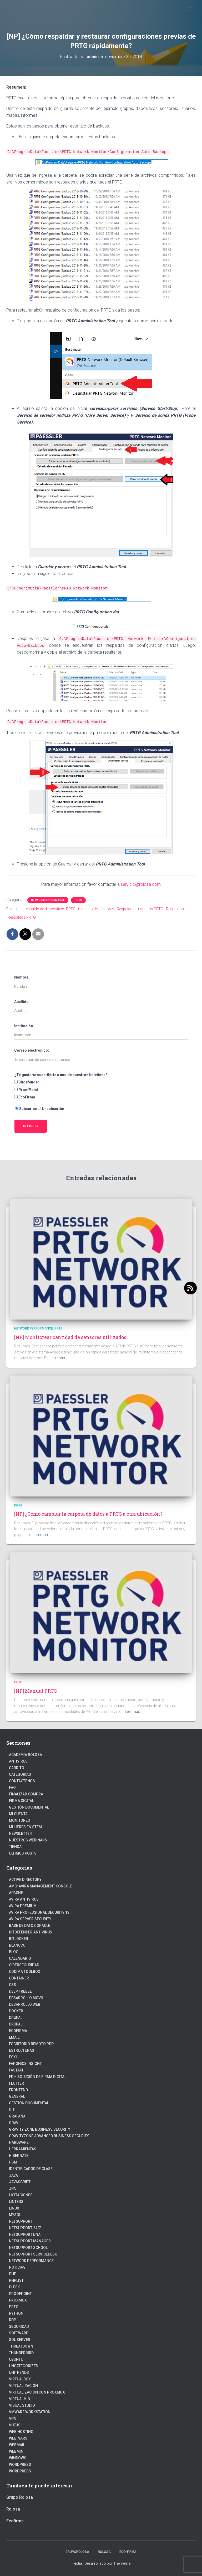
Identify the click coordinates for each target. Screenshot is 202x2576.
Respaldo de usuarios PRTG (140, 909)
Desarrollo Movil (26, 1998)
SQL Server (19, 2340)
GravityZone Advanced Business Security (49, 2136)
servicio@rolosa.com (141, 884)
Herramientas (22, 2149)
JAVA (13, 2175)
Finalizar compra (26, 1794)
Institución (23, 1026)
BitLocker (18, 1939)
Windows (17, 2458)
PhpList (16, 2280)
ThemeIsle (121, 2563)
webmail (17, 2445)
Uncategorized (23, 2366)
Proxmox (18, 2300)
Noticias (17, 2267)
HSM (13, 2162)
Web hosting (21, 2432)
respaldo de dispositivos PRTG (49, 909)
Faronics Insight (25, 2063)
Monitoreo (19, 1820)
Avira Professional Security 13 (39, 1912)
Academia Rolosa (25, 1755)
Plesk (14, 2287)
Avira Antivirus (24, 1899)
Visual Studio (22, 2405)
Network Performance (48, 900)
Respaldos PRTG (22, 917)
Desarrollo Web (24, 2004)
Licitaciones (21, 2195)
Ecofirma (18, 2031)
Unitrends (19, 2372)
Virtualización (23, 2386)
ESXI (13, 2057)
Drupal (15, 2017)
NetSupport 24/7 (25, 2228)
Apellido (21, 1002)
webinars (18, 2438)
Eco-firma (128, 2552)
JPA (12, 2188)
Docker (16, 2011)
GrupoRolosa (77, 2552)
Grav (13, 2123)
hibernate (18, 2156)
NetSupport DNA (25, 2234)
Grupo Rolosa (19, 2497)
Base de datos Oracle (29, 1925)
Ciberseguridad (24, 1965)
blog (13, 1952)
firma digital (21, 1801)
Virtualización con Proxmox (37, 2392)
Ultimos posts (23, 1853)
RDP (12, 2320)
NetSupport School (28, 2248)
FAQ (12, 1787)
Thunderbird (21, 2353)
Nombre (21, 977)
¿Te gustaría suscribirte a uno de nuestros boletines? (61, 1075)
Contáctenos (22, 1781)
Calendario (20, 1958)
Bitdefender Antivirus (30, 1932)
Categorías (20, 1774)
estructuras (21, 2050)
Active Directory (25, 1879)
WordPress (20, 2471)
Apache (16, 1893)
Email (14, 2037)
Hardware (19, 2142)
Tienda (15, 1847)
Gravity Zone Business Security (39, 2129)
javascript (20, 2182)
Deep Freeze (20, 1991)
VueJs (15, 2425)
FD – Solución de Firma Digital (37, 2077)
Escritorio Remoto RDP (31, 2044)
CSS (12, 1985)
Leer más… (58, 1358)
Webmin (16, 2451)
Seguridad (19, 2326)
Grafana (17, 2116)
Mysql (15, 2215)
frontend (18, 2090)
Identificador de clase (31, 2169)
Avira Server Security (30, 1919)
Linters (16, 2202)
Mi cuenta (18, 1814)
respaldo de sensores (96, 909)
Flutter (16, 2083)
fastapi (16, 2070)
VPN (12, 2418)
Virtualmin (19, 2399)
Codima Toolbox (24, 1971)
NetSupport (20, 2221)
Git (12, 2109)
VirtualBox (20, 2379)
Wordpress (20, 2464)
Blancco (17, 1945)
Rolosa (13, 2509)
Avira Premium (23, 1906)
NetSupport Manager (30, 2241)
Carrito (16, 1768)
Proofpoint (20, 2294)
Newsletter (20, 1833)
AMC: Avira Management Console (40, 1886)
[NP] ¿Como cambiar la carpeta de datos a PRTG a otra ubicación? (88, 1514)
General (17, 2096)
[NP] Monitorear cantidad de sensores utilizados (70, 1337)
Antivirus (18, 1761)
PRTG (78, 900)
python (16, 2313)
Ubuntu (16, 2359)
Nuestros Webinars (28, 1840)
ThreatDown (21, 2346)
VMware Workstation (29, 2412)
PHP (12, 2274)
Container (19, 1978)
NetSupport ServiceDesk (33, 2254)
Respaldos (175, 909)
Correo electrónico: (31, 1050)
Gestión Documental (29, 1807)
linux (14, 2208)
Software (18, 2333)
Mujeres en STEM (25, 1827)
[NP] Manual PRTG (35, 1691)
